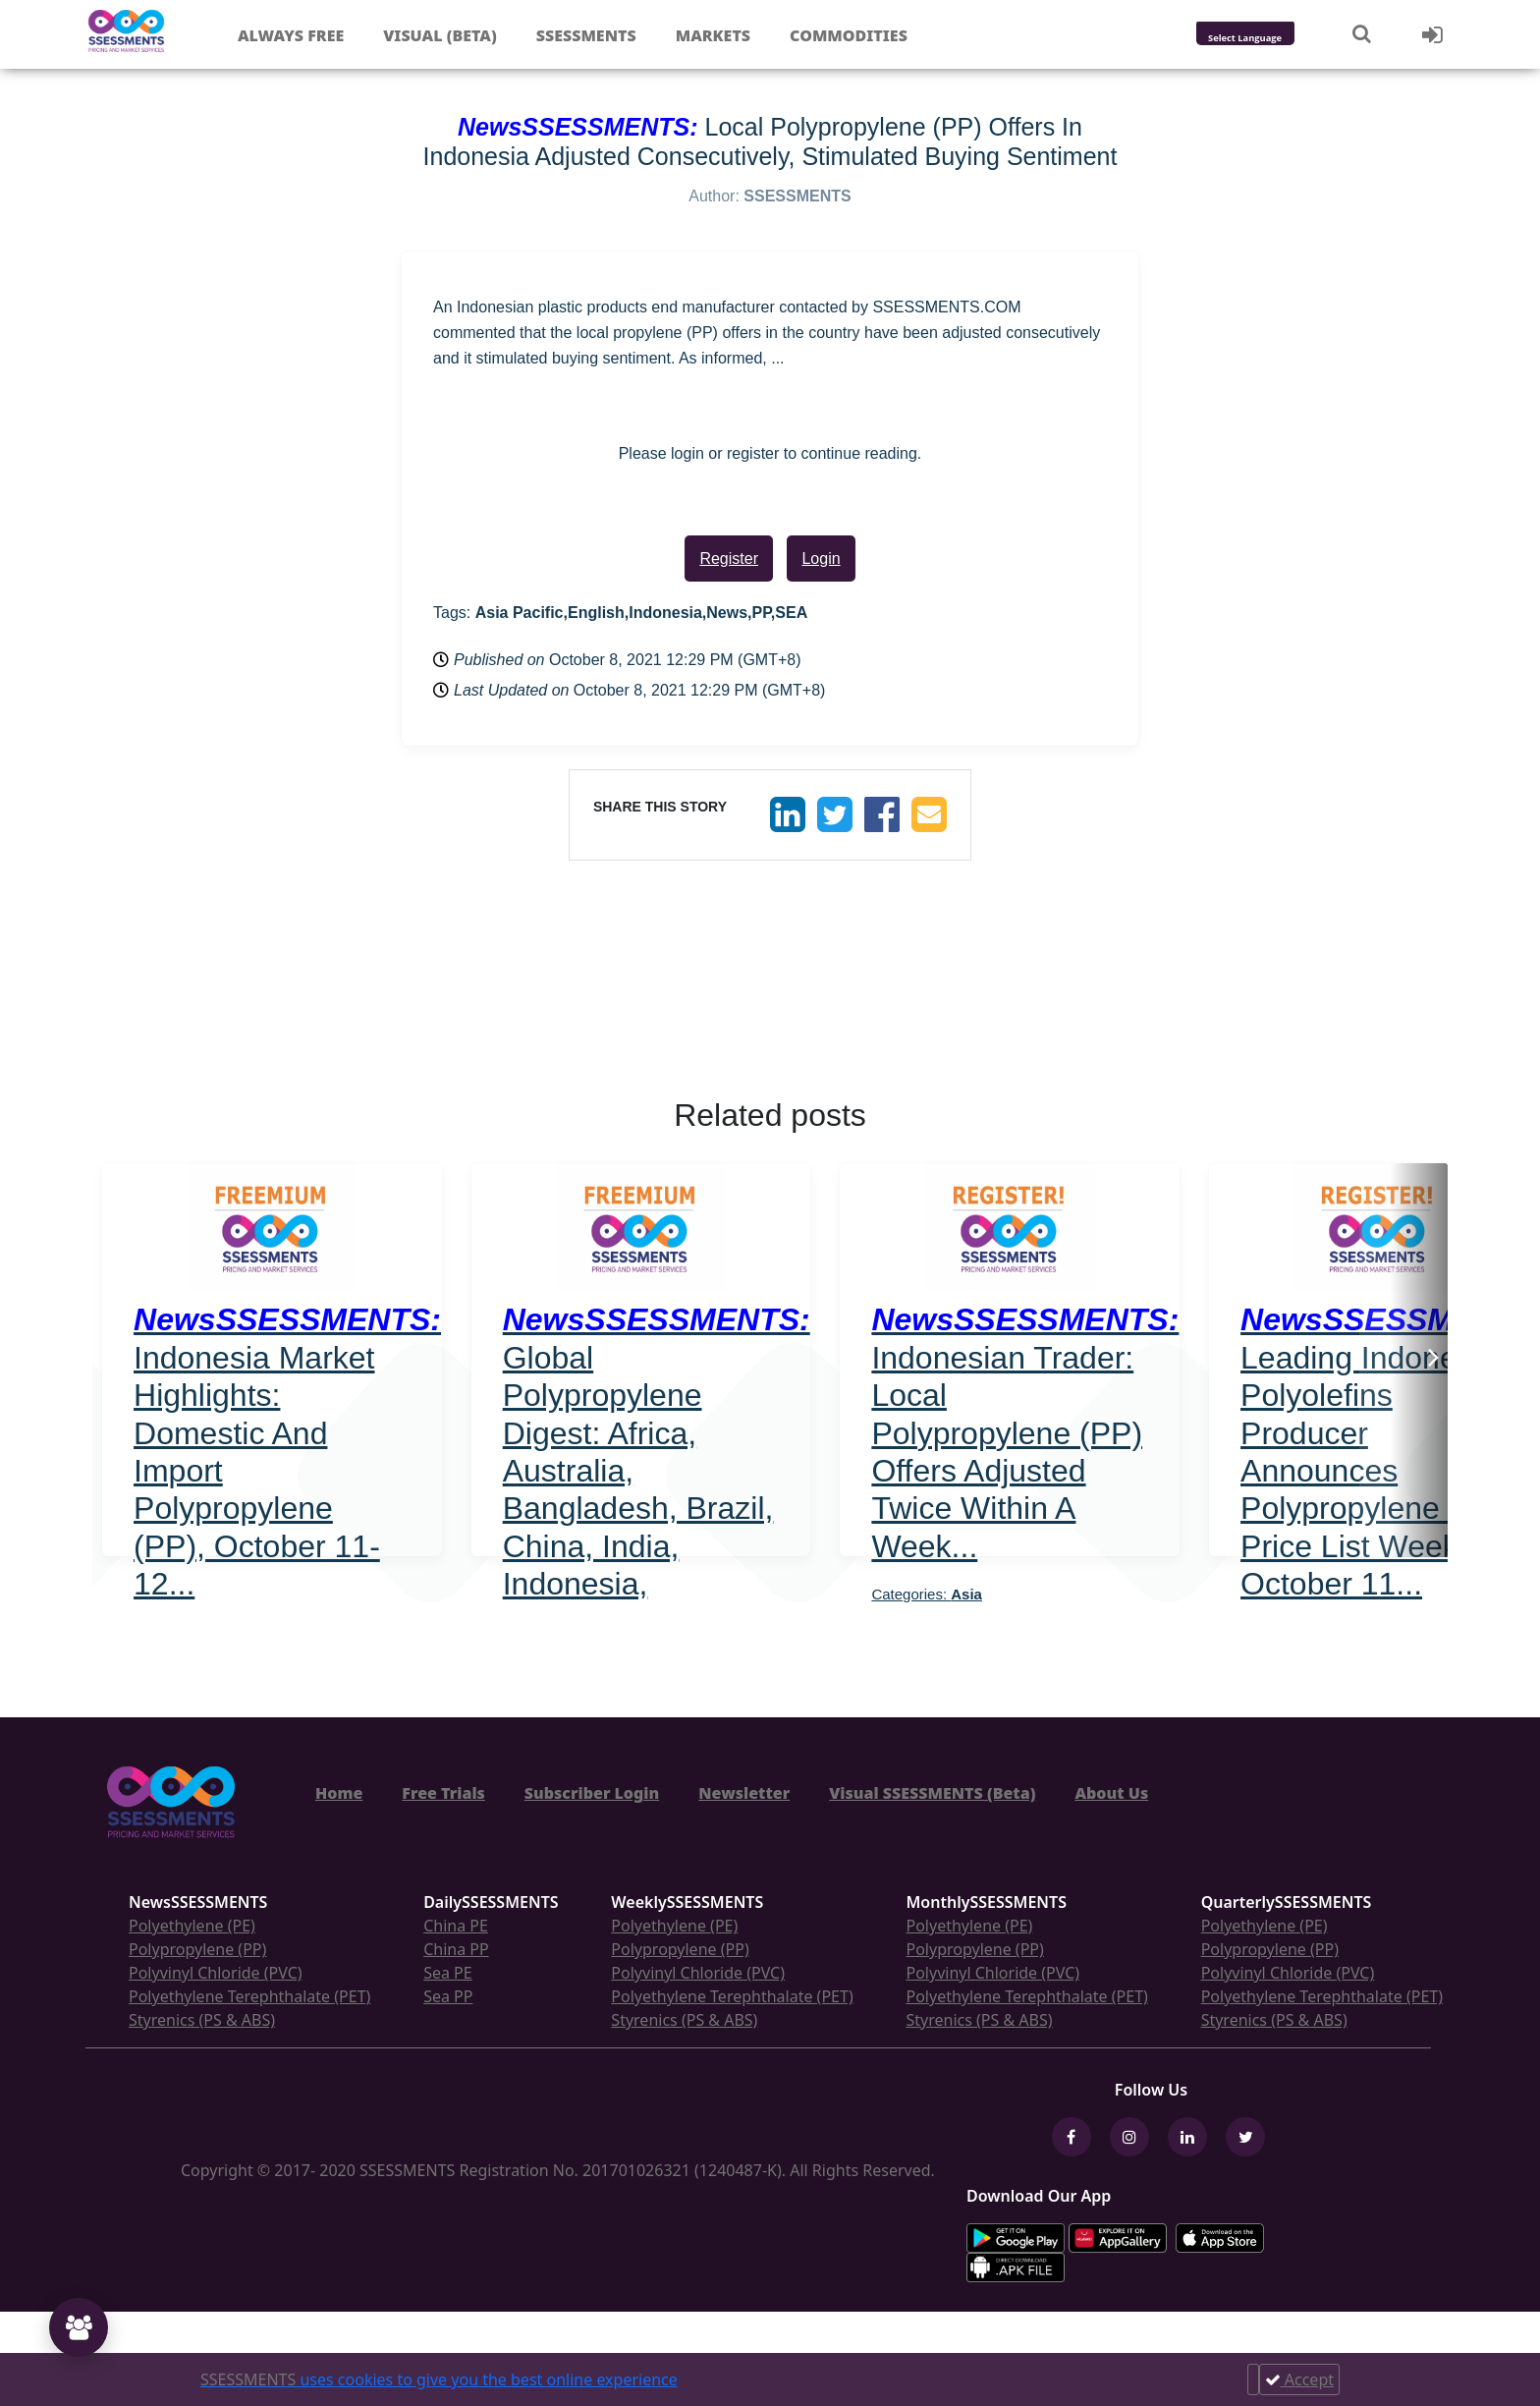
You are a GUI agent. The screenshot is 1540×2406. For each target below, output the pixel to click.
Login (820, 558)
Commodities (849, 35)
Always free (291, 35)
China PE (455, 1925)
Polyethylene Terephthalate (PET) (249, 1996)
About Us (1111, 1793)
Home (338, 1793)
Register (728, 558)
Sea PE (447, 1973)
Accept (1299, 2379)
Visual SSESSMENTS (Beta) (932, 1793)
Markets (713, 35)
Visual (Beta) (439, 35)
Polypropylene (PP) (197, 1949)
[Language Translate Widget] (1271, 39)
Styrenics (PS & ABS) (202, 2020)
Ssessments (586, 35)
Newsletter (744, 1793)
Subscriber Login (591, 1793)
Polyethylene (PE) (192, 1925)
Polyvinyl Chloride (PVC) (215, 1973)
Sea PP (447, 1996)
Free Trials (443, 1793)
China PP (456, 1949)
